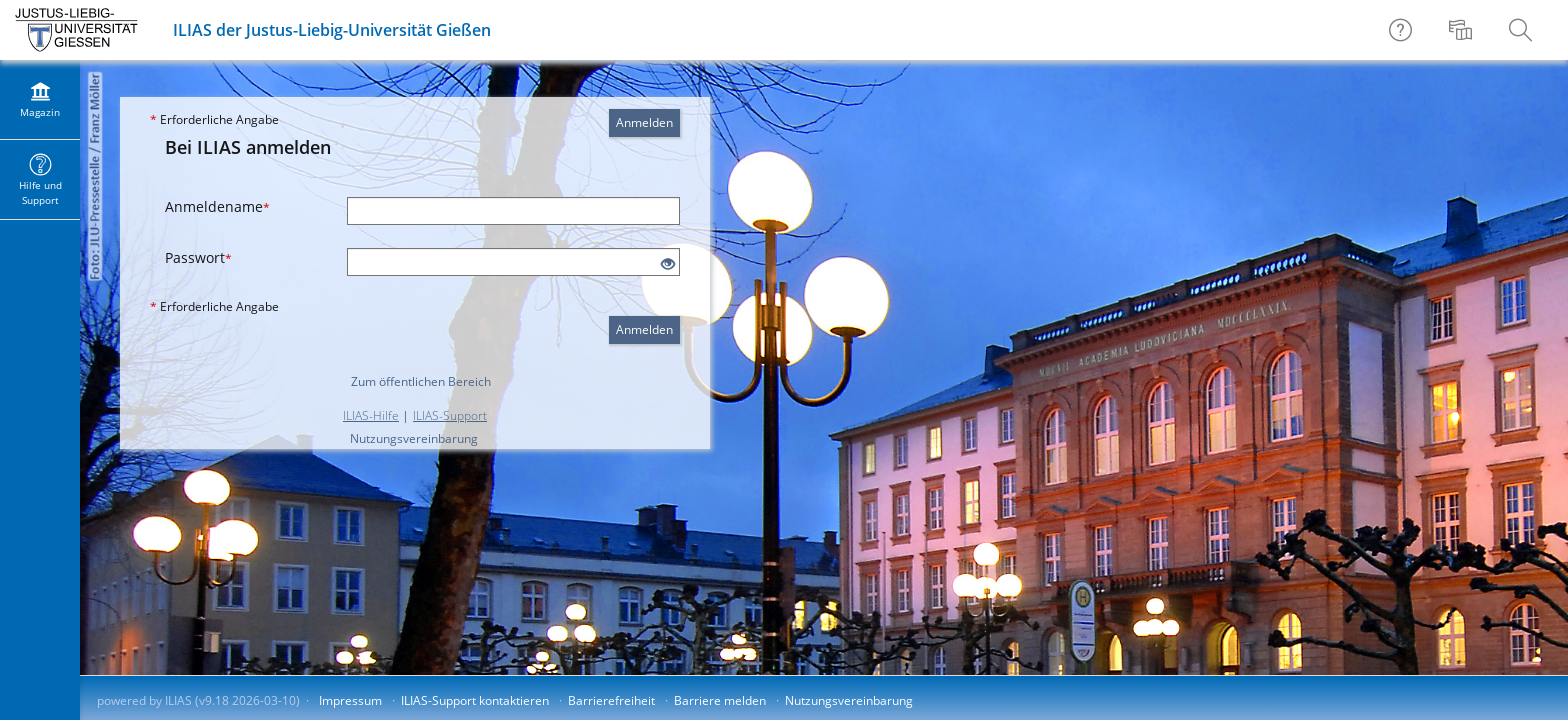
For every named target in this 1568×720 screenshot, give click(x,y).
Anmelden (644, 122)
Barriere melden (720, 700)
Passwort (198, 257)
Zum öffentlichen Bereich (421, 381)
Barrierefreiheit (611, 700)
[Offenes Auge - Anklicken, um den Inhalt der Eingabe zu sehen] (668, 264)
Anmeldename (217, 206)
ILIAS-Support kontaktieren (475, 700)
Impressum (350, 700)
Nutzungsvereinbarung (414, 438)
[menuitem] (1463, 30)
